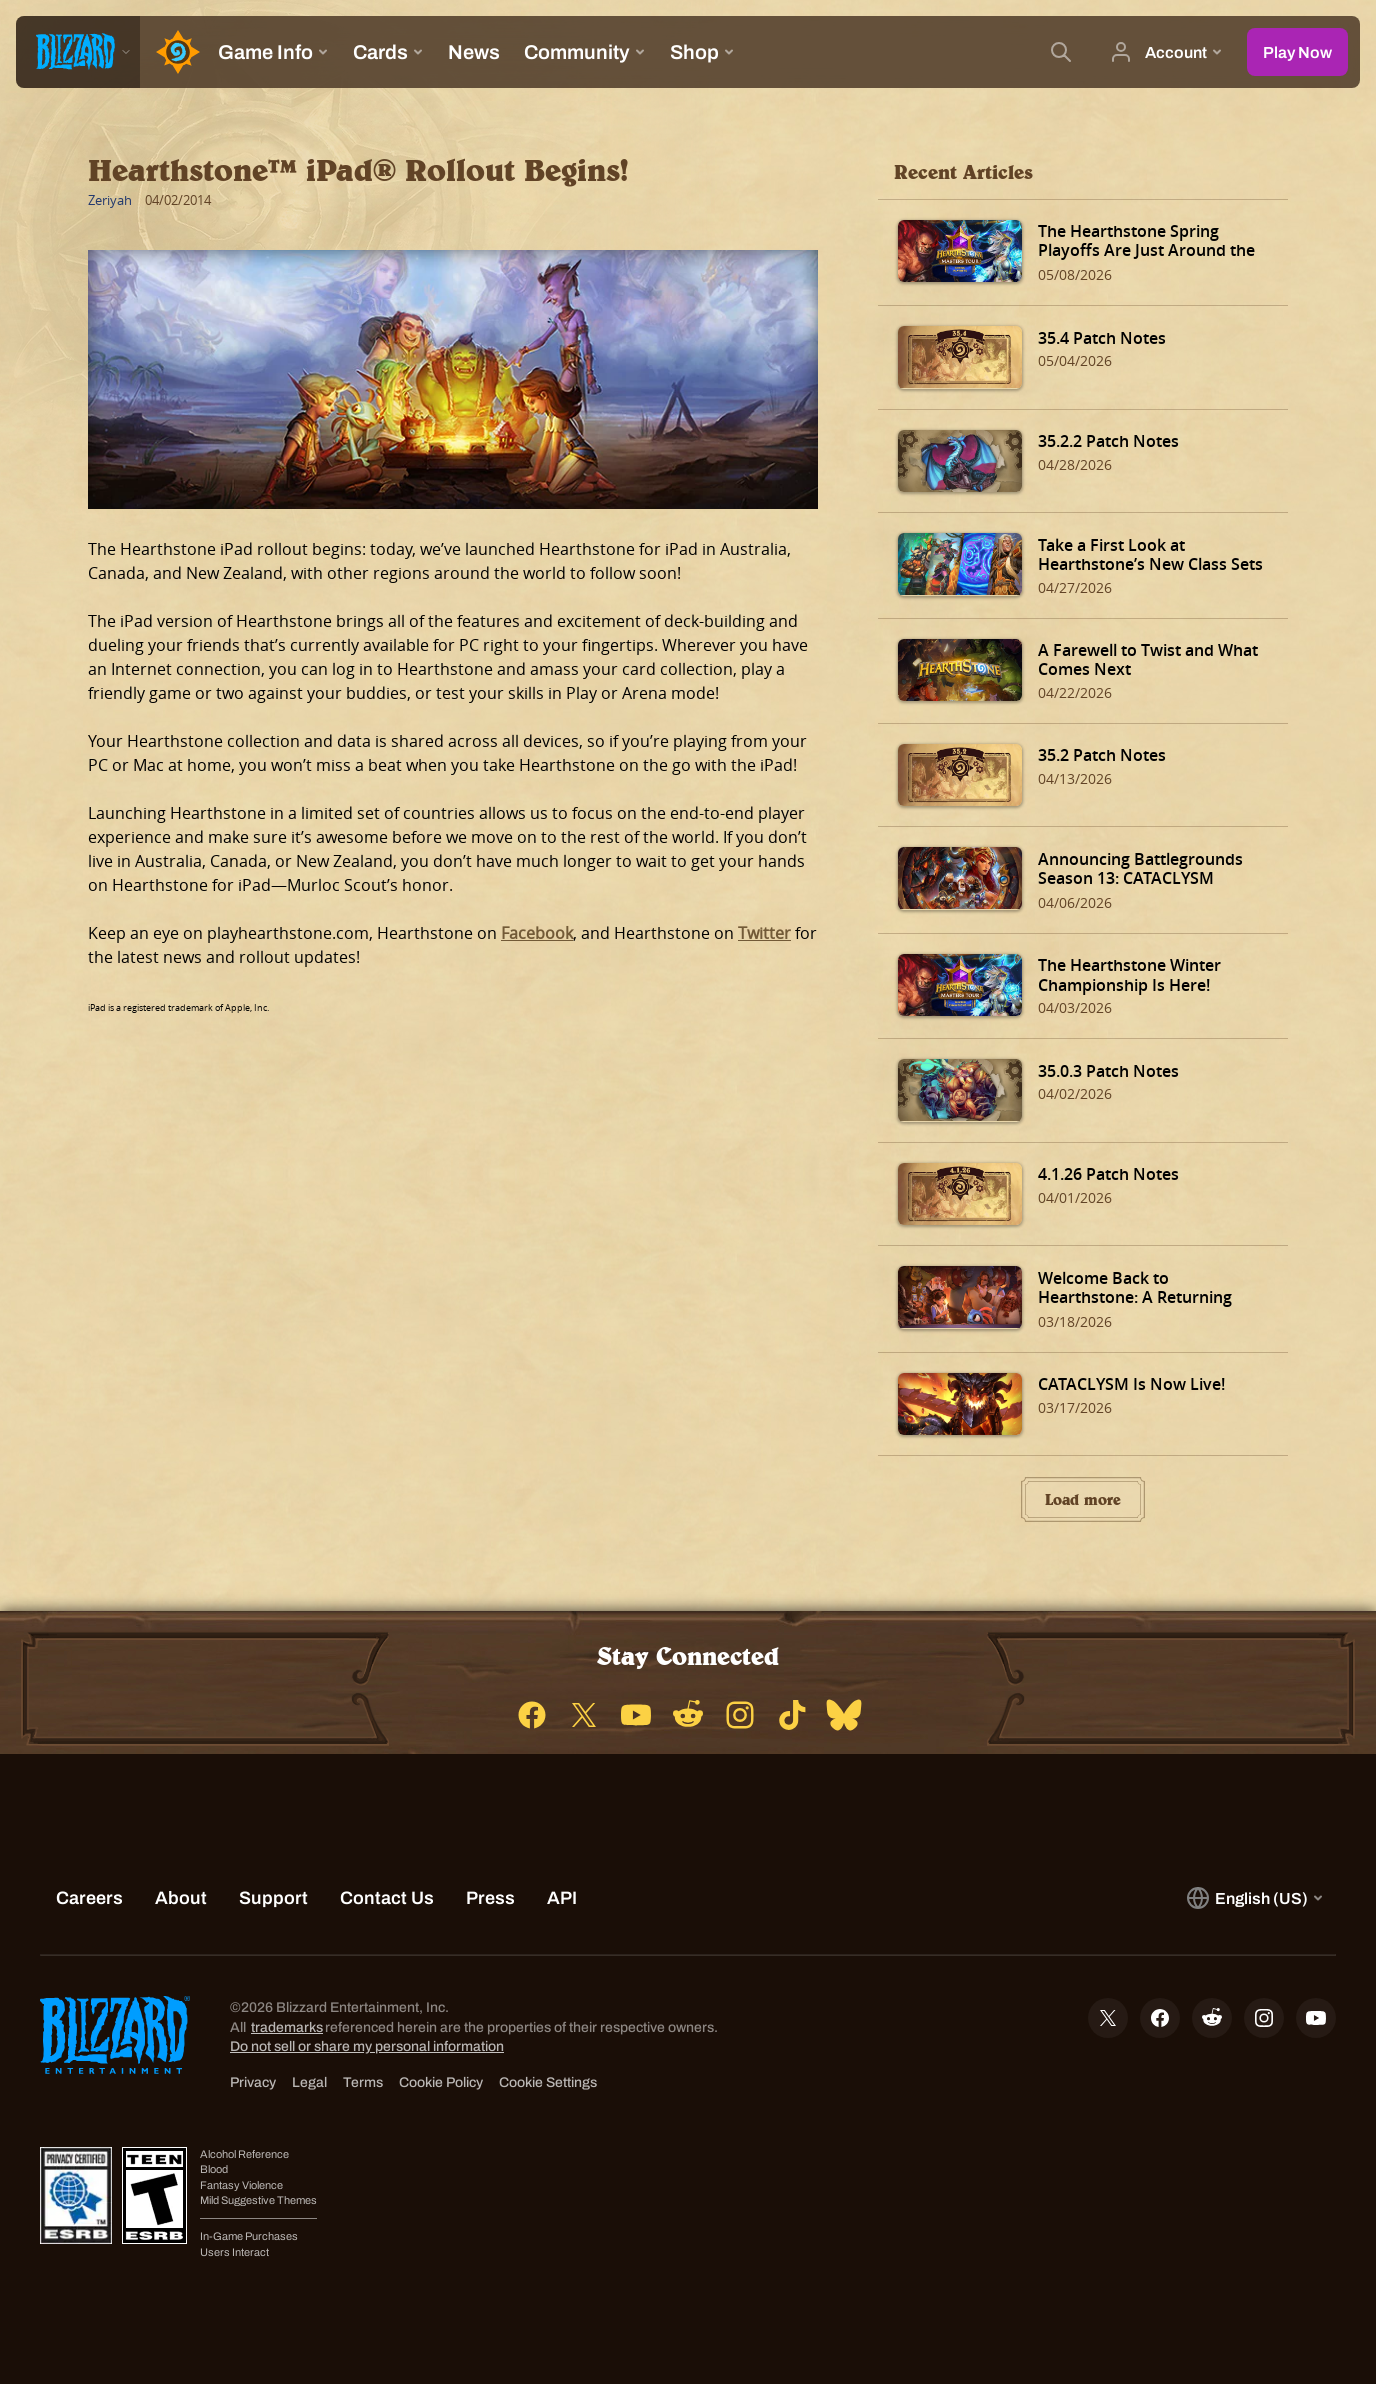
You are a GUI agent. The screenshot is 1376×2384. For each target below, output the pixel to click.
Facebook (537, 933)
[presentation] (78, 52)
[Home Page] (173, 52)
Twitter (764, 933)
